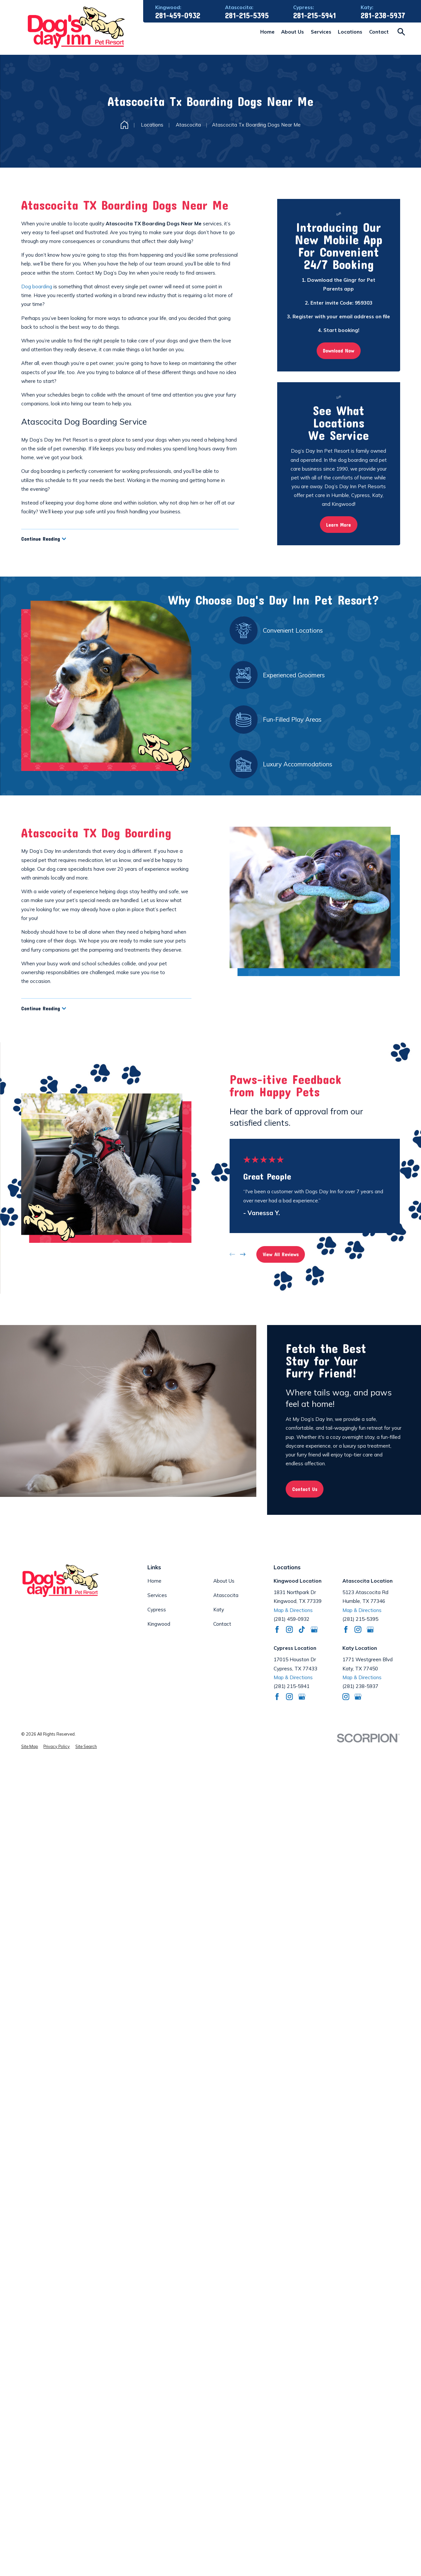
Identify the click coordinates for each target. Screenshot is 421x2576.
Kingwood (158, 1624)
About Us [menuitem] (292, 32)
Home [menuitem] (267, 32)
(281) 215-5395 (360, 1619)
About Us (223, 1581)
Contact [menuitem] (379, 32)
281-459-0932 (177, 16)
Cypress (156, 1609)
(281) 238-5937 (360, 1686)
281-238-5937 (383, 16)
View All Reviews (281, 1254)
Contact (222, 1624)
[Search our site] (401, 32)
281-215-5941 (314, 16)
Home (154, 1581)
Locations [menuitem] (350, 32)
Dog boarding (36, 286)
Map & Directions (293, 1610)
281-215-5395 (247, 16)
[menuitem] (29, 1746)
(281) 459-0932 (291, 1619)
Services (157, 1595)
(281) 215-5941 (291, 1686)
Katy (218, 1609)
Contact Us (304, 1489)
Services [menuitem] (321, 32)
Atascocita (225, 1595)
